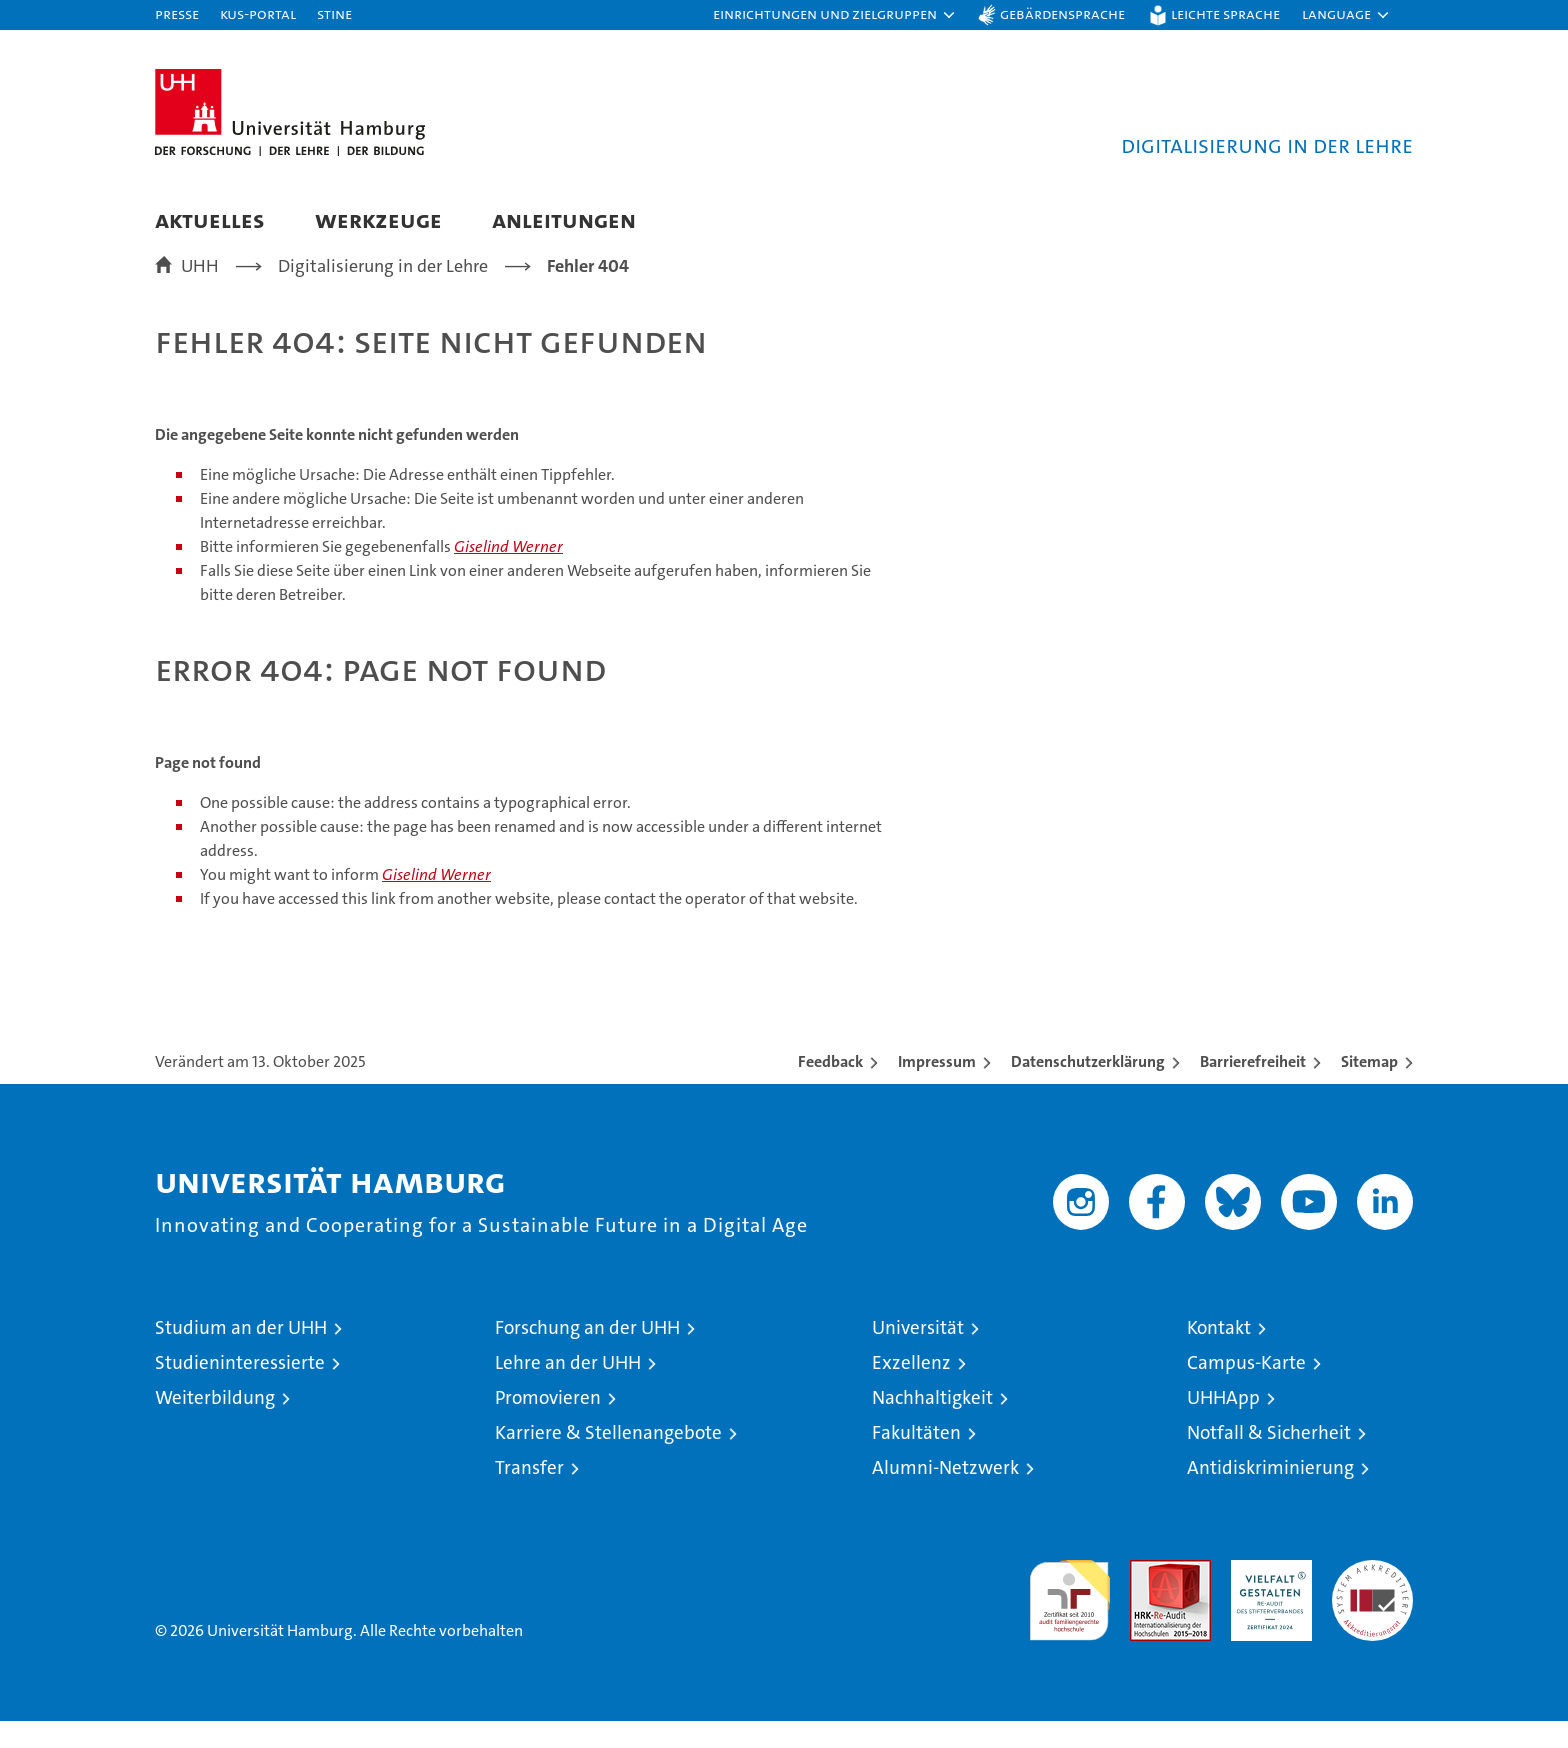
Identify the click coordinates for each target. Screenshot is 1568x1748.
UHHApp (1223, 1424)
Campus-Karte (1246, 1389)
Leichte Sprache (1225, 13)
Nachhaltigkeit (932, 1424)
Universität (918, 1354)
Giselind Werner (508, 574)
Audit (1149, 1597)
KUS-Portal (258, 13)
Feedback (830, 1088)
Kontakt (1219, 1354)
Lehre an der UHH (568, 1389)
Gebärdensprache (1062, 13)
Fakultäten (916, 1459)
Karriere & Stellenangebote (608, 1459)
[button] (835, 15)
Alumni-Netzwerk (945, 1494)
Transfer (529, 1494)
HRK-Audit (1266, 1597)
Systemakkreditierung (1372, 1597)
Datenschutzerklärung (1088, 1088)
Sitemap (1369, 1088)
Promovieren (548, 1424)
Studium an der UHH (241, 1354)
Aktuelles (210, 219)
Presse (177, 13)
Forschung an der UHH (587, 1354)
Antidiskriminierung (1270, 1494)
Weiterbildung (215, 1424)
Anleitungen (564, 219)
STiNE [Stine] (334, 13)
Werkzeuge (378, 219)
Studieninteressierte (240, 1389)
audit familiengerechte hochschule (1069, 1618)
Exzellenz (911, 1389)
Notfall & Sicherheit (1269, 1459)
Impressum (937, 1088)
